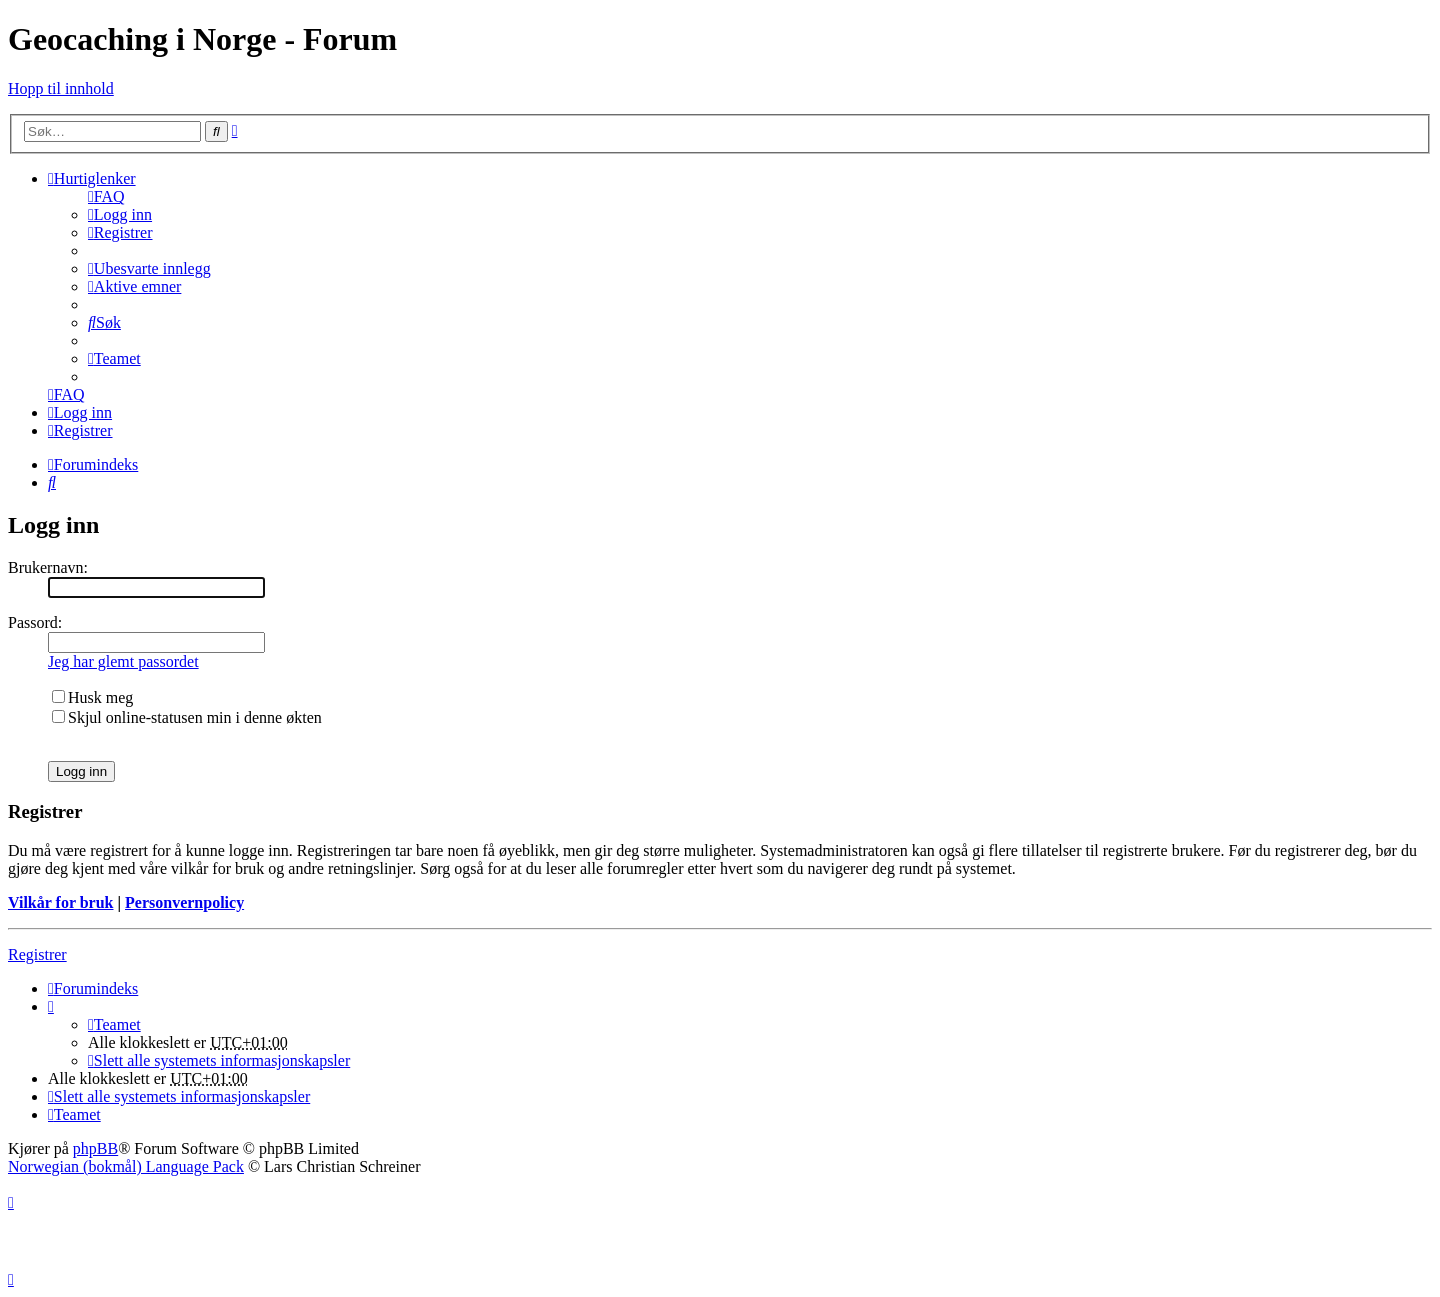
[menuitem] (106, 196)
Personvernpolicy (184, 902)
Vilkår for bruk (61, 902)
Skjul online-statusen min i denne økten (187, 717)
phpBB (95, 1148)
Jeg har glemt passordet (123, 661)
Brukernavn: (48, 567)
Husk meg (92, 697)
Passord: (35, 622)
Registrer (37, 954)
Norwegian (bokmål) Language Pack (126, 1166)
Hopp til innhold (61, 88)
